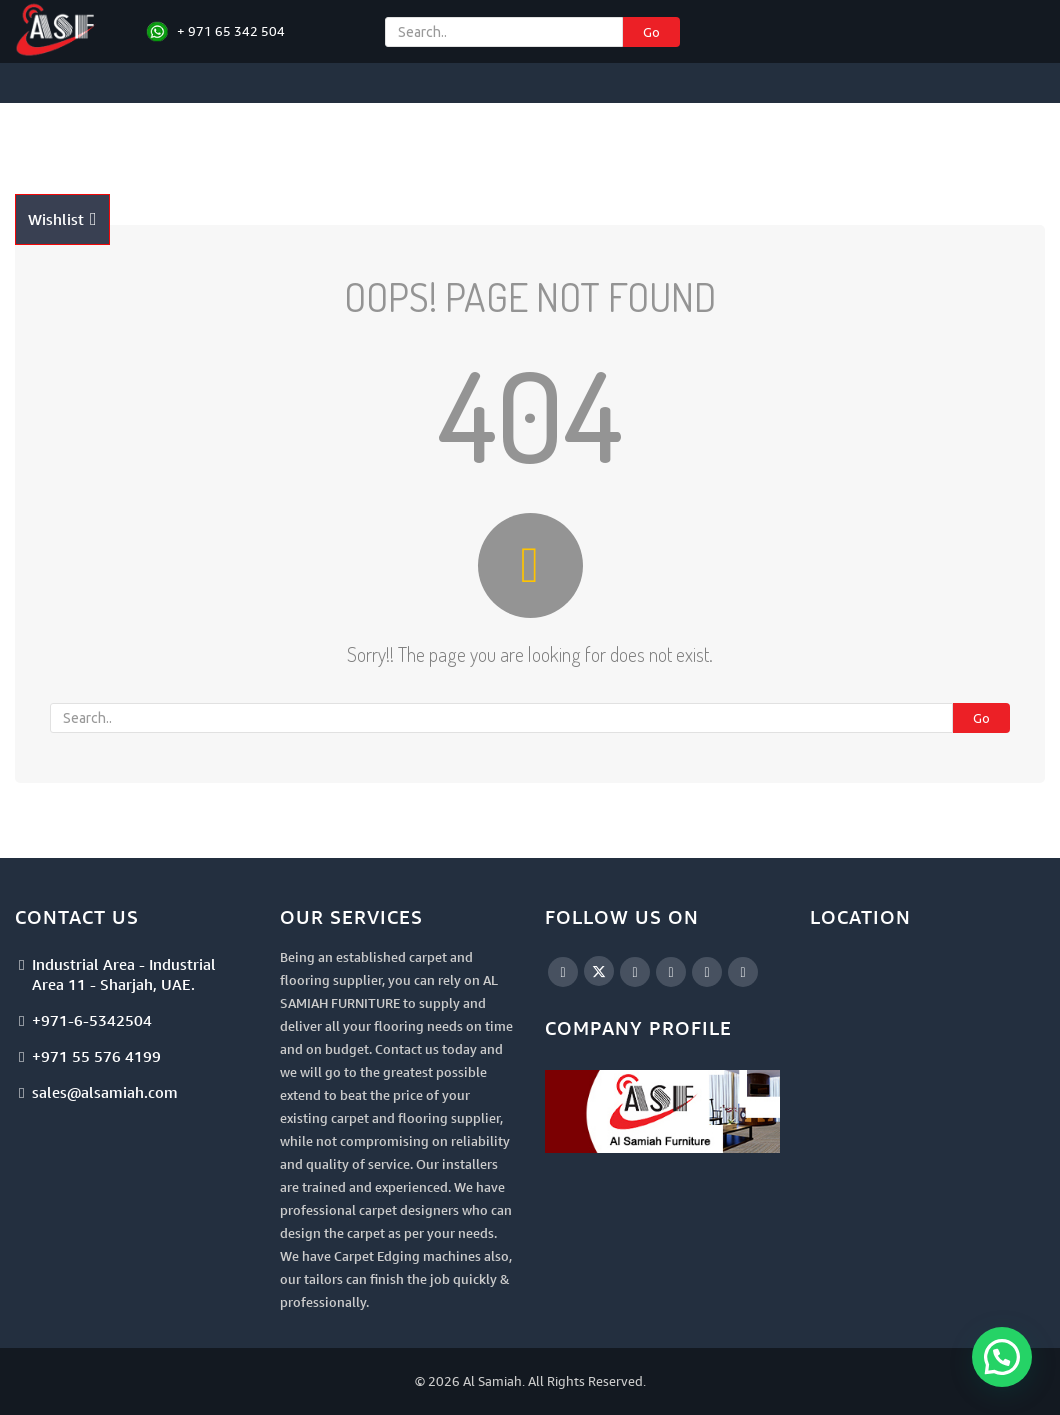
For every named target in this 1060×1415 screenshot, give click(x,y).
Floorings (477, 138)
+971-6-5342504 (92, 1020)
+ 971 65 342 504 (231, 31)
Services (809, 138)
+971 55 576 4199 (96, 1056)
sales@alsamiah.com (105, 1092)
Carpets (266, 138)
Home (42, 138)
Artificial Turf (589, 138)
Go (651, 32)
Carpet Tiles (369, 138)
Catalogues (903, 138)
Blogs (983, 138)
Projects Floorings (145, 138)
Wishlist (62, 219)
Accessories (707, 138)
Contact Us (63, 178)
